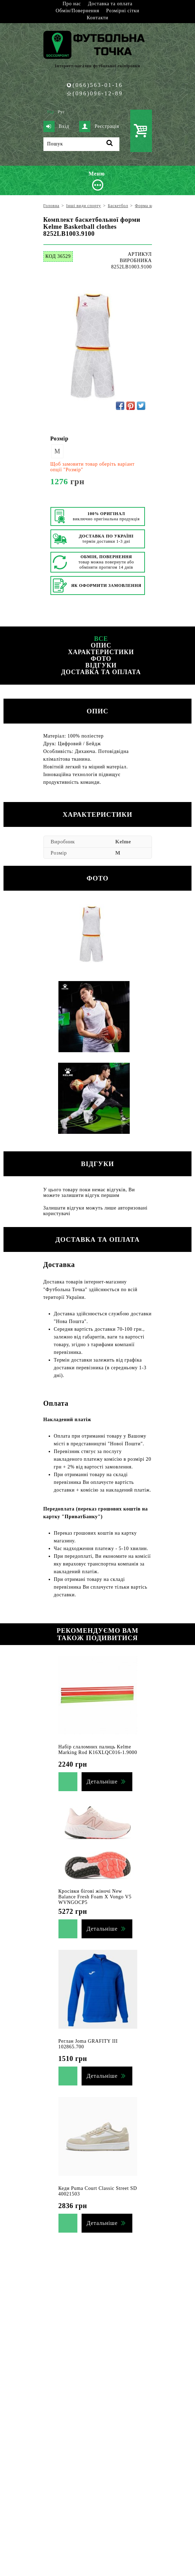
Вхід (56, 126)
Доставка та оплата (110, 3)
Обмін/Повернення (77, 10)
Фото (101, 659)
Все (101, 639)
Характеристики (101, 652)
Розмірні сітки (122, 10)
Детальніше (102, 1781)
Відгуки (101, 665)
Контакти (97, 17)
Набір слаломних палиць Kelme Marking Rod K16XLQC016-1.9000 (97, 1749)
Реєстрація (99, 126)
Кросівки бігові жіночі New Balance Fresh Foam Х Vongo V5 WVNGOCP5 (95, 1897)
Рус (61, 111)
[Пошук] (81, 144)
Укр (50, 111)
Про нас (72, 3)
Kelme (123, 841)
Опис (101, 645)
